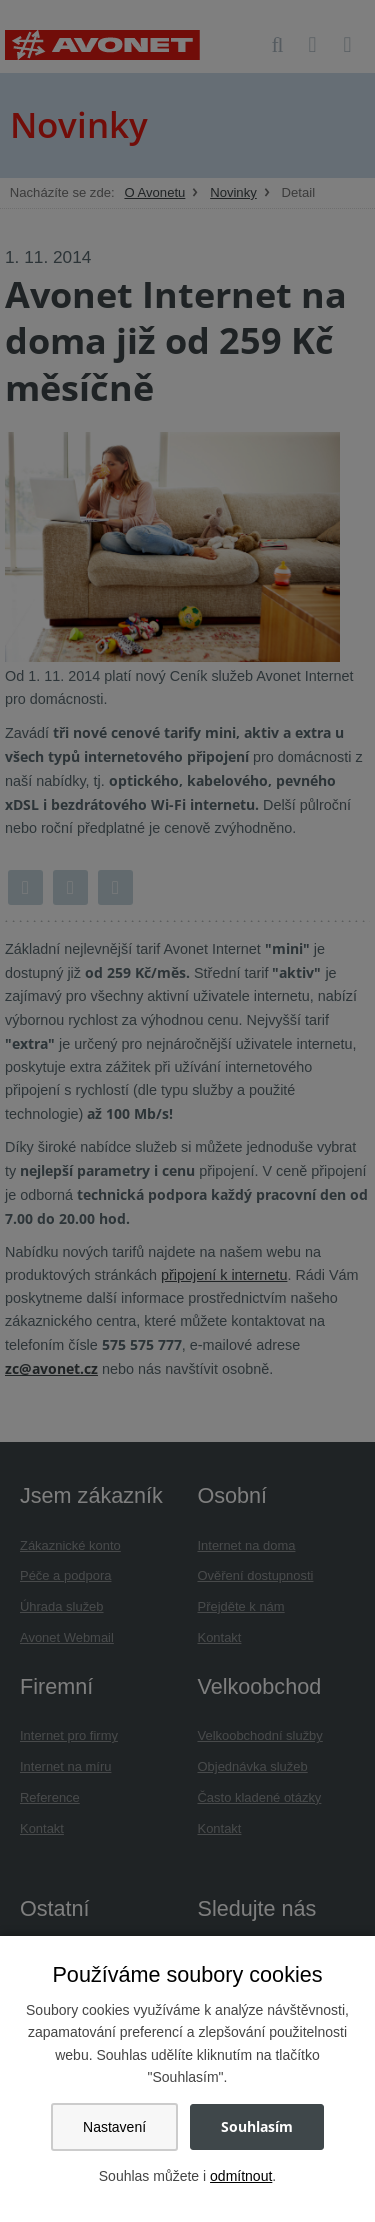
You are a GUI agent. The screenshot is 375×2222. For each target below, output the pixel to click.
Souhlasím (257, 2126)
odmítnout (241, 2176)
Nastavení (114, 2127)
